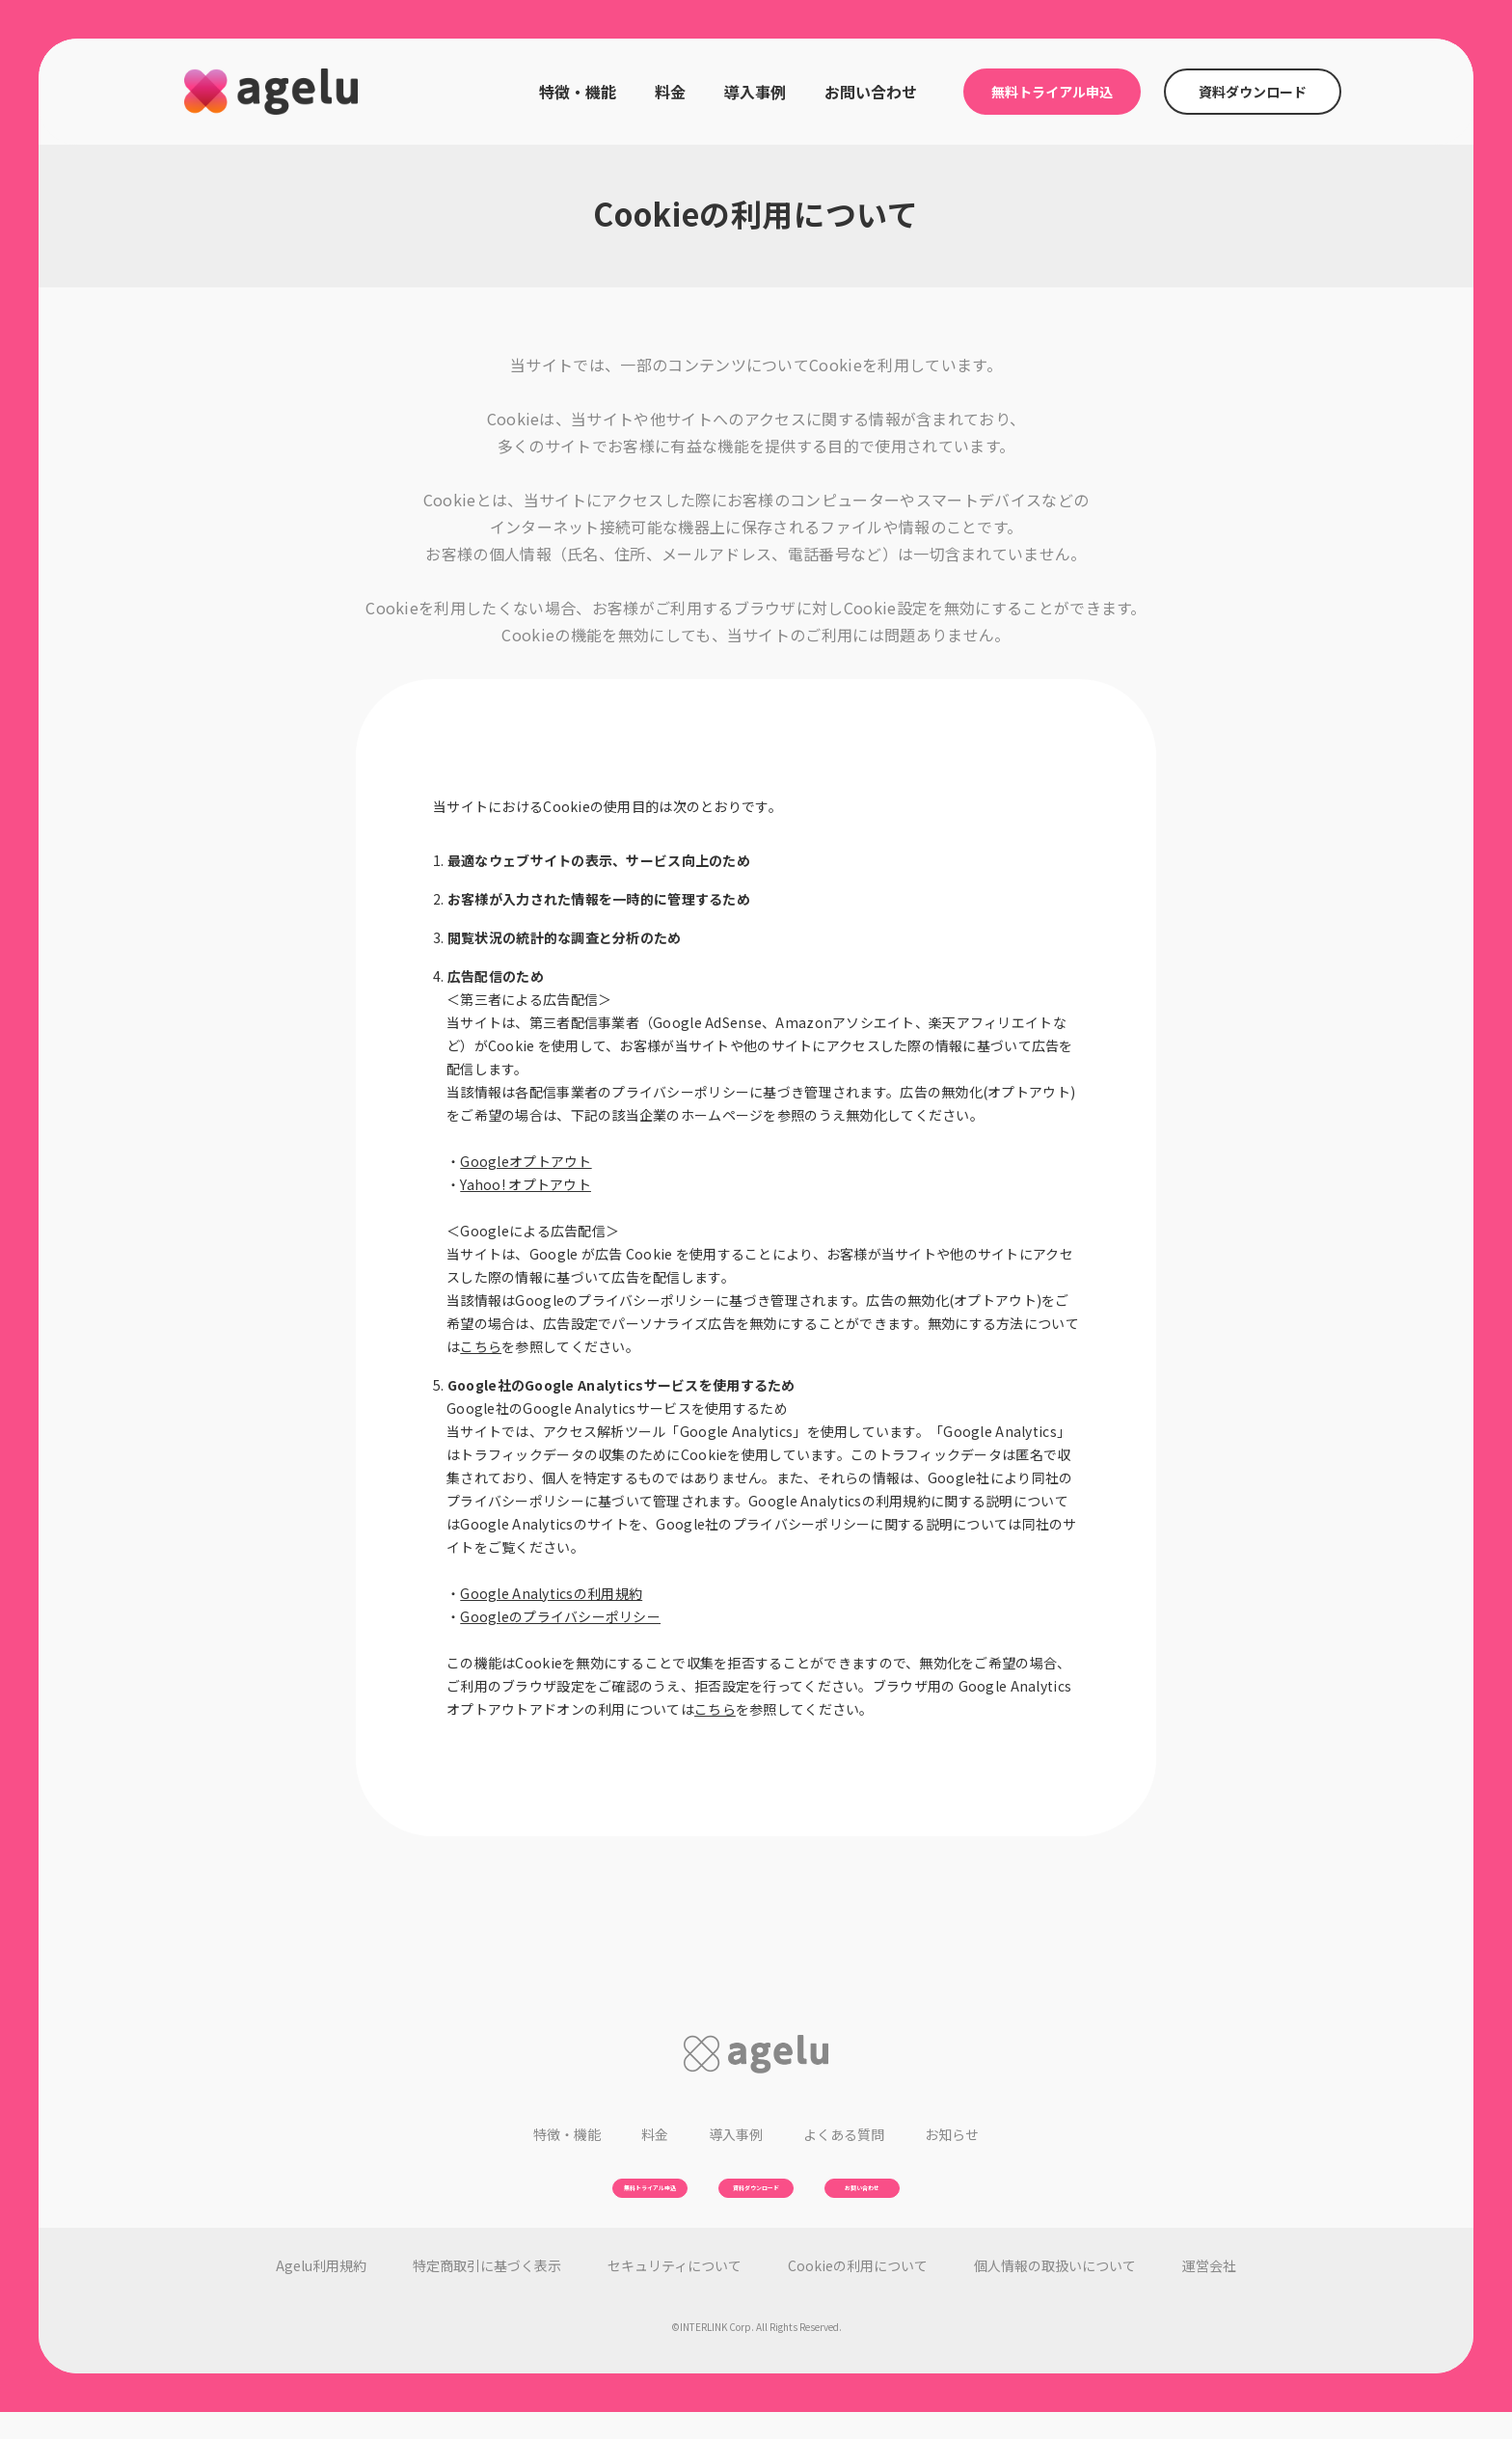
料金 (670, 91)
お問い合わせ (870, 91)
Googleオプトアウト (525, 1161)
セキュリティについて (675, 2292)
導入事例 (755, 91)
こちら (480, 1346)
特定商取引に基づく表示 (487, 2292)
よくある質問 (843, 2134)
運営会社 (1209, 2292)
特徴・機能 (577, 91)
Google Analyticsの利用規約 (551, 1593)
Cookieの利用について (858, 2292)
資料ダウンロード (1253, 91)
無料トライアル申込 (1052, 91)
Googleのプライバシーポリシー (560, 1616)
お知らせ (952, 2134)
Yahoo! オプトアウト (525, 1184)
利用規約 (321, 2292)
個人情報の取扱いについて (1055, 2292)
